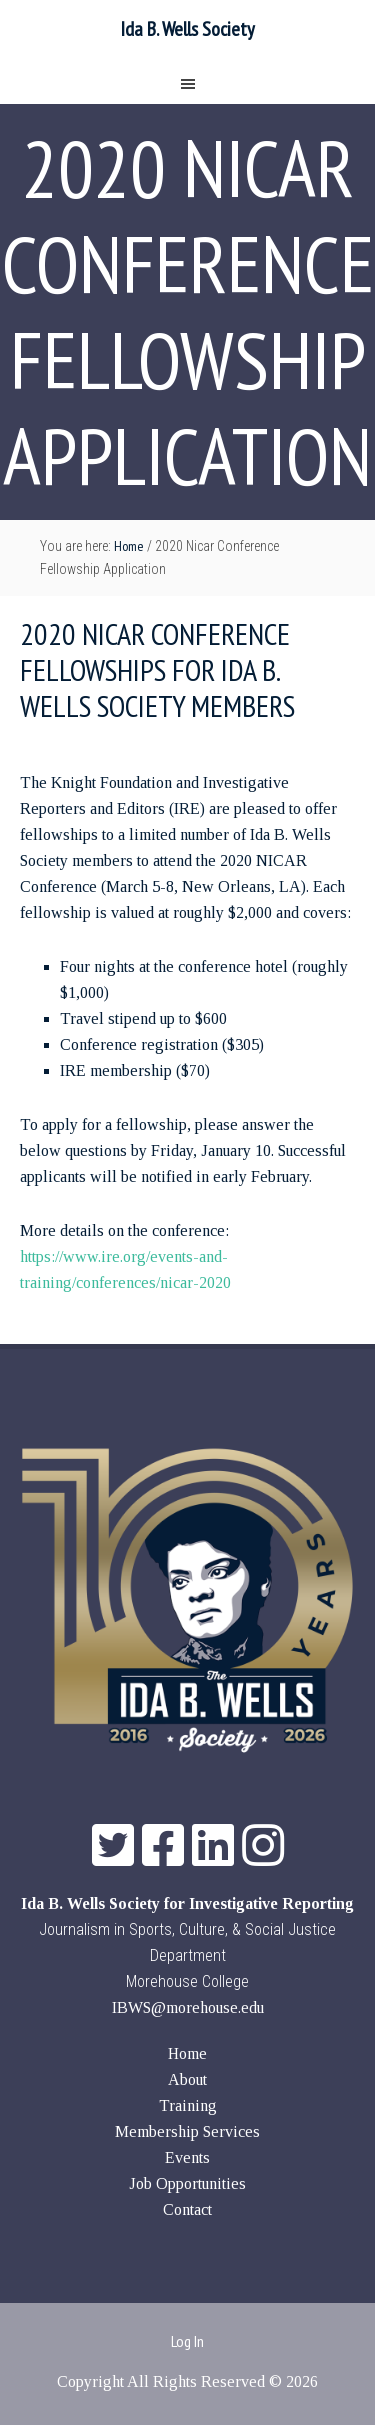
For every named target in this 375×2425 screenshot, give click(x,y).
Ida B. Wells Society (187, 29)
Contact (187, 2209)
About (187, 2079)
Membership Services (187, 2131)
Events (187, 2157)
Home (187, 2053)
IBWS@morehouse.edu (188, 2007)
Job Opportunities (187, 2183)
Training (188, 2105)
